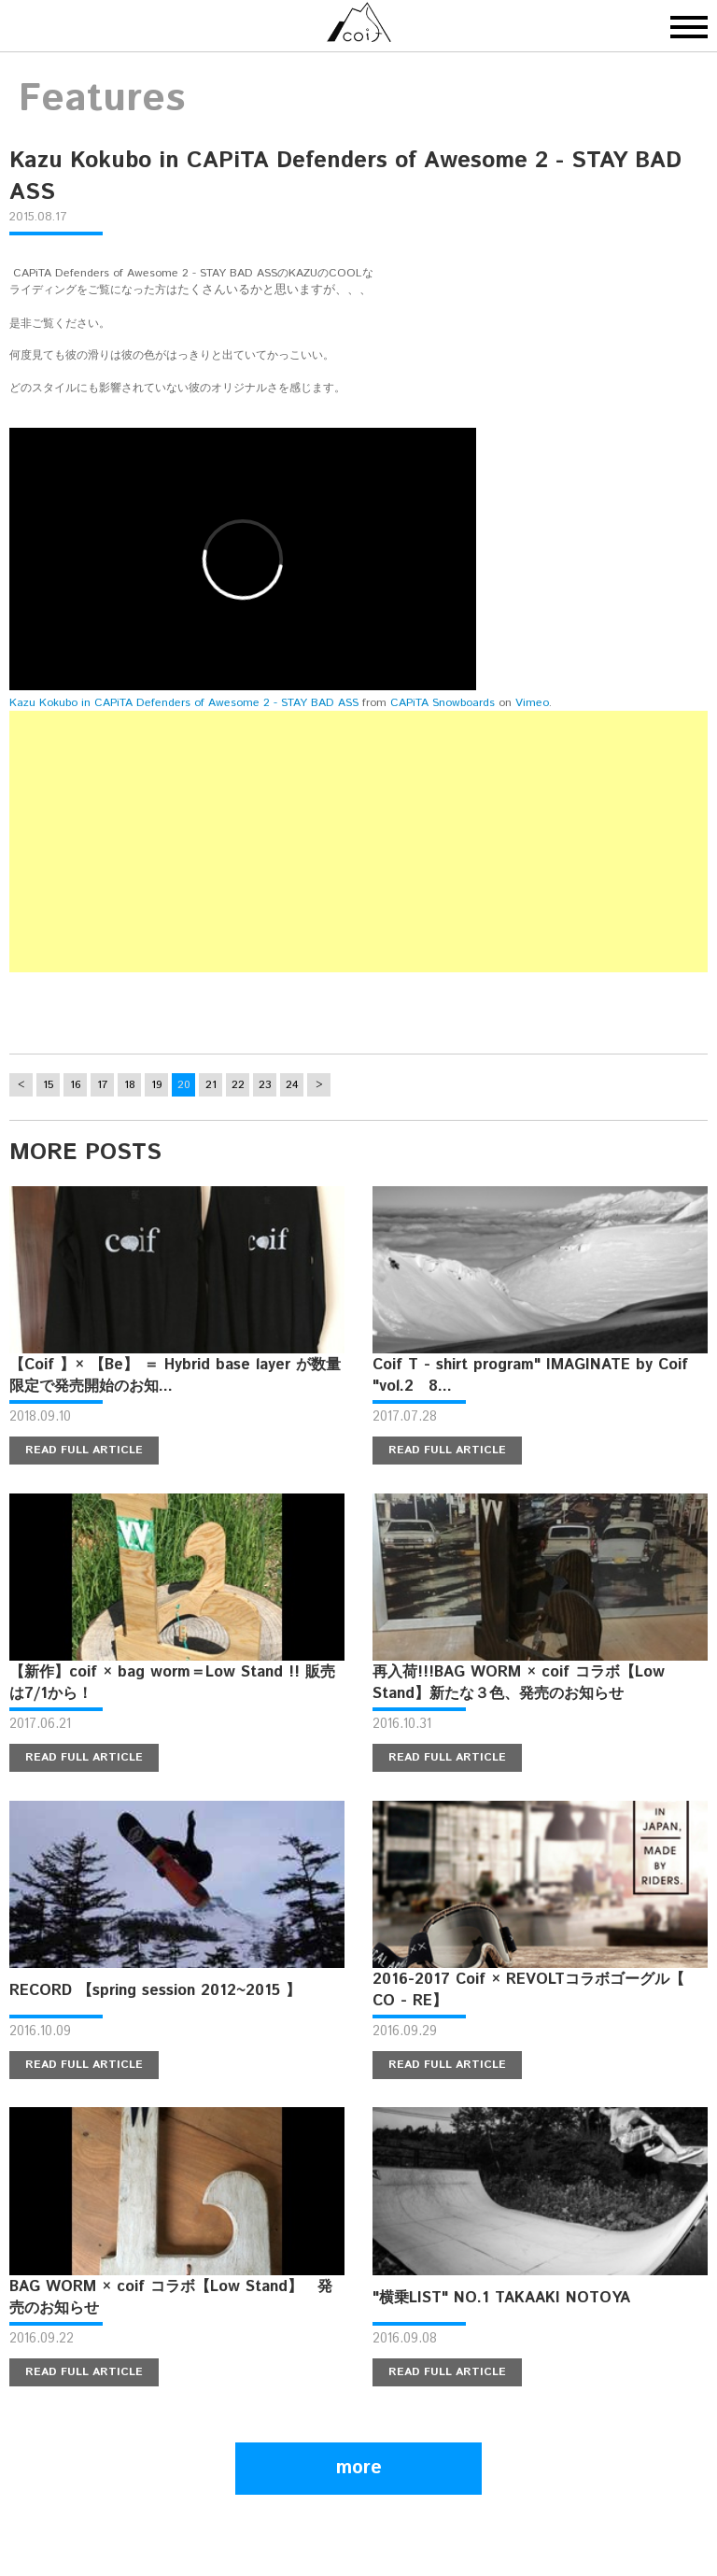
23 (265, 1085)
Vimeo (532, 703)
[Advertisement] (358, 841)
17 (102, 1085)
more (359, 2468)
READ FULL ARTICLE (84, 1450)
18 (129, 1085)
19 (156, 1085)
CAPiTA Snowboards (442, 703)
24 (292, 1085)
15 (48, 1085)
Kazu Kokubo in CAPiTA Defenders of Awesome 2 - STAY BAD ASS (183, 703)
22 (238, 1085)
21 (211, 1085)
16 (75, 1085)
